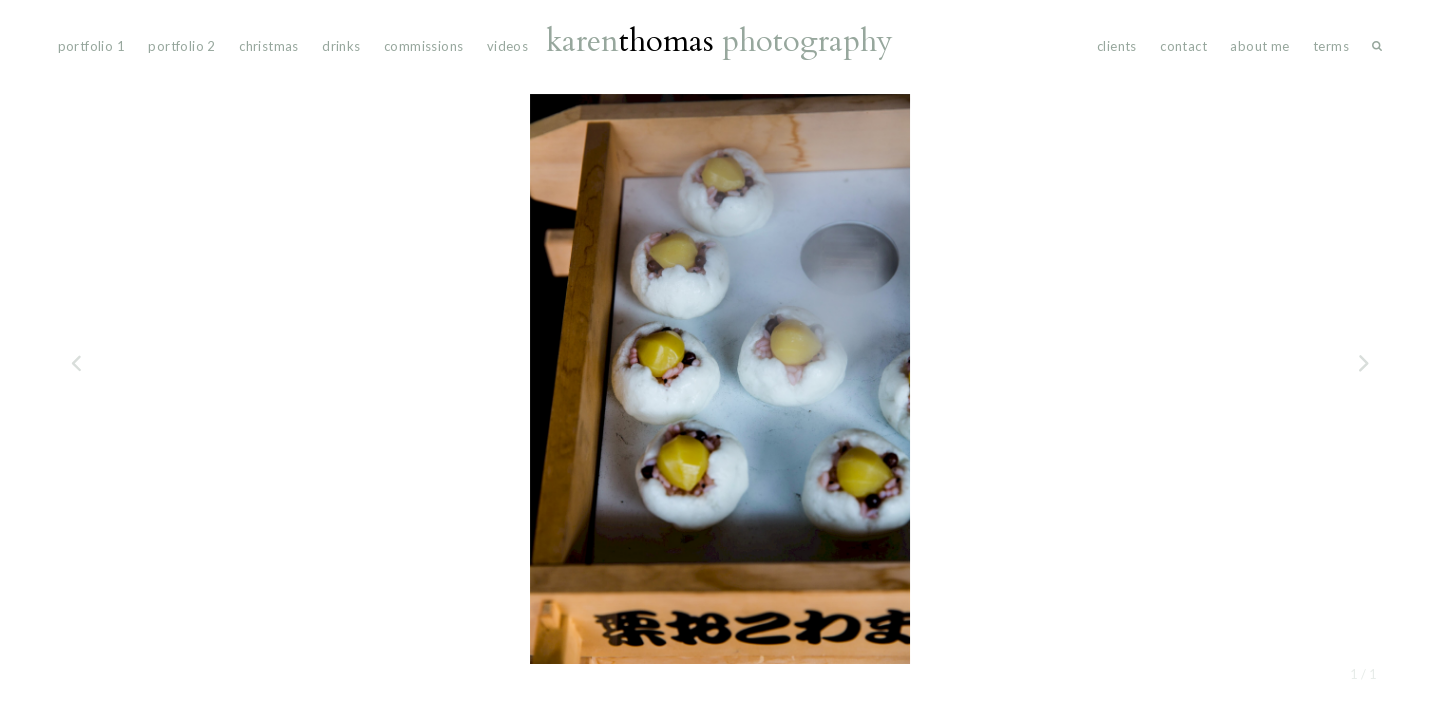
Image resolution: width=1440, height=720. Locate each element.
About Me (1259, 47)
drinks (341, 47)
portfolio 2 (181, 47)
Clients (1117, 47)
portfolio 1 (91, 47)
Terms (1331, 47)
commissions (423, 47)
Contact (1183, 47)
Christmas (269, 47)
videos (507, 47)
